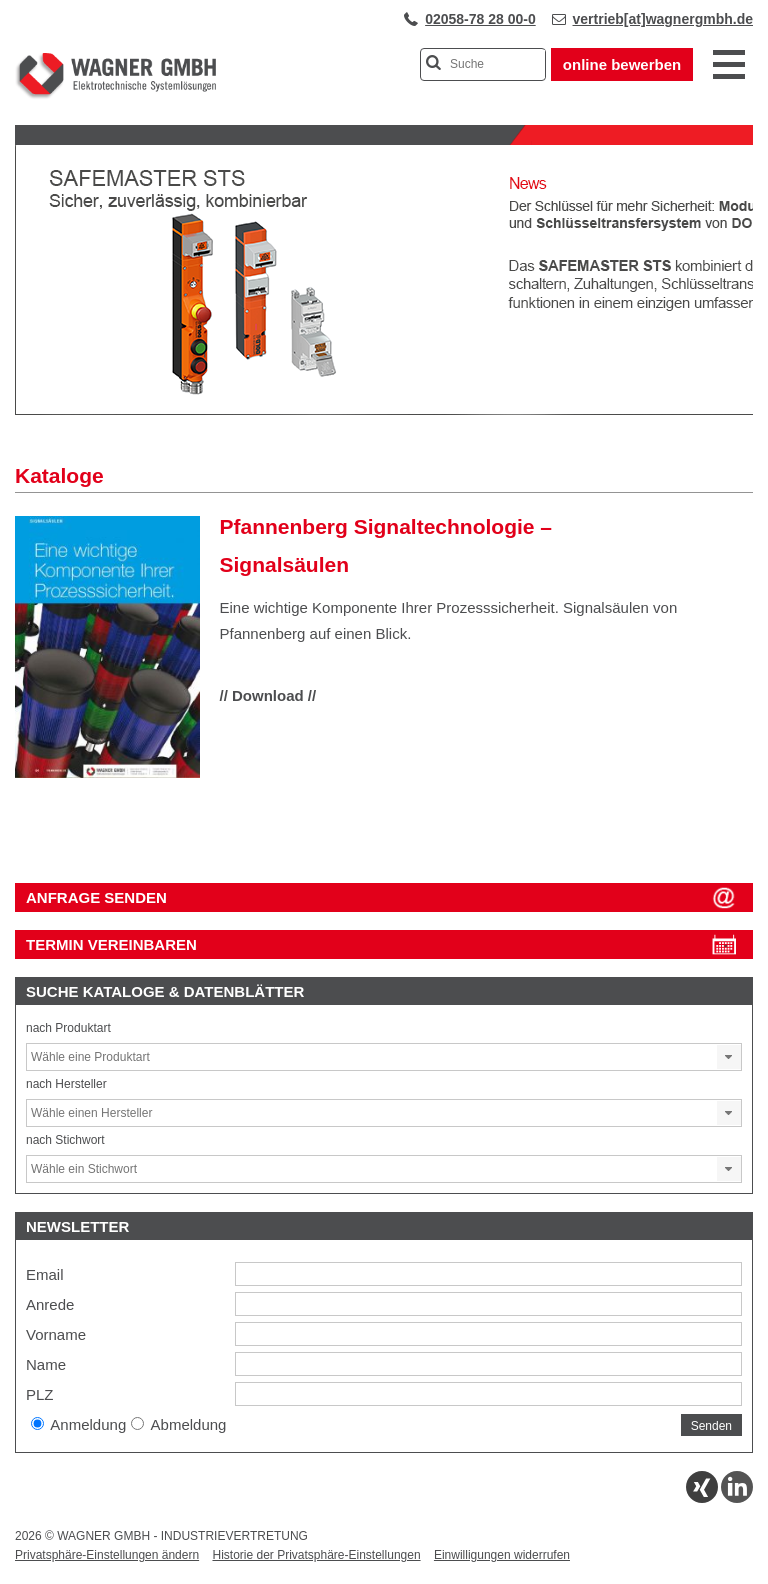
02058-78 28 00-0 (480, 19)
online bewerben (622, 64)
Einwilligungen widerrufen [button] (502, 1555)
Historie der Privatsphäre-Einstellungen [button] (316, 1555)
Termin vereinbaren (111, 944)
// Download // (268, 695)
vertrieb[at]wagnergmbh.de (663, 19)
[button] (729, 1057)
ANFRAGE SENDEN (96, 897)
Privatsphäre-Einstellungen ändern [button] (107, 1555)
